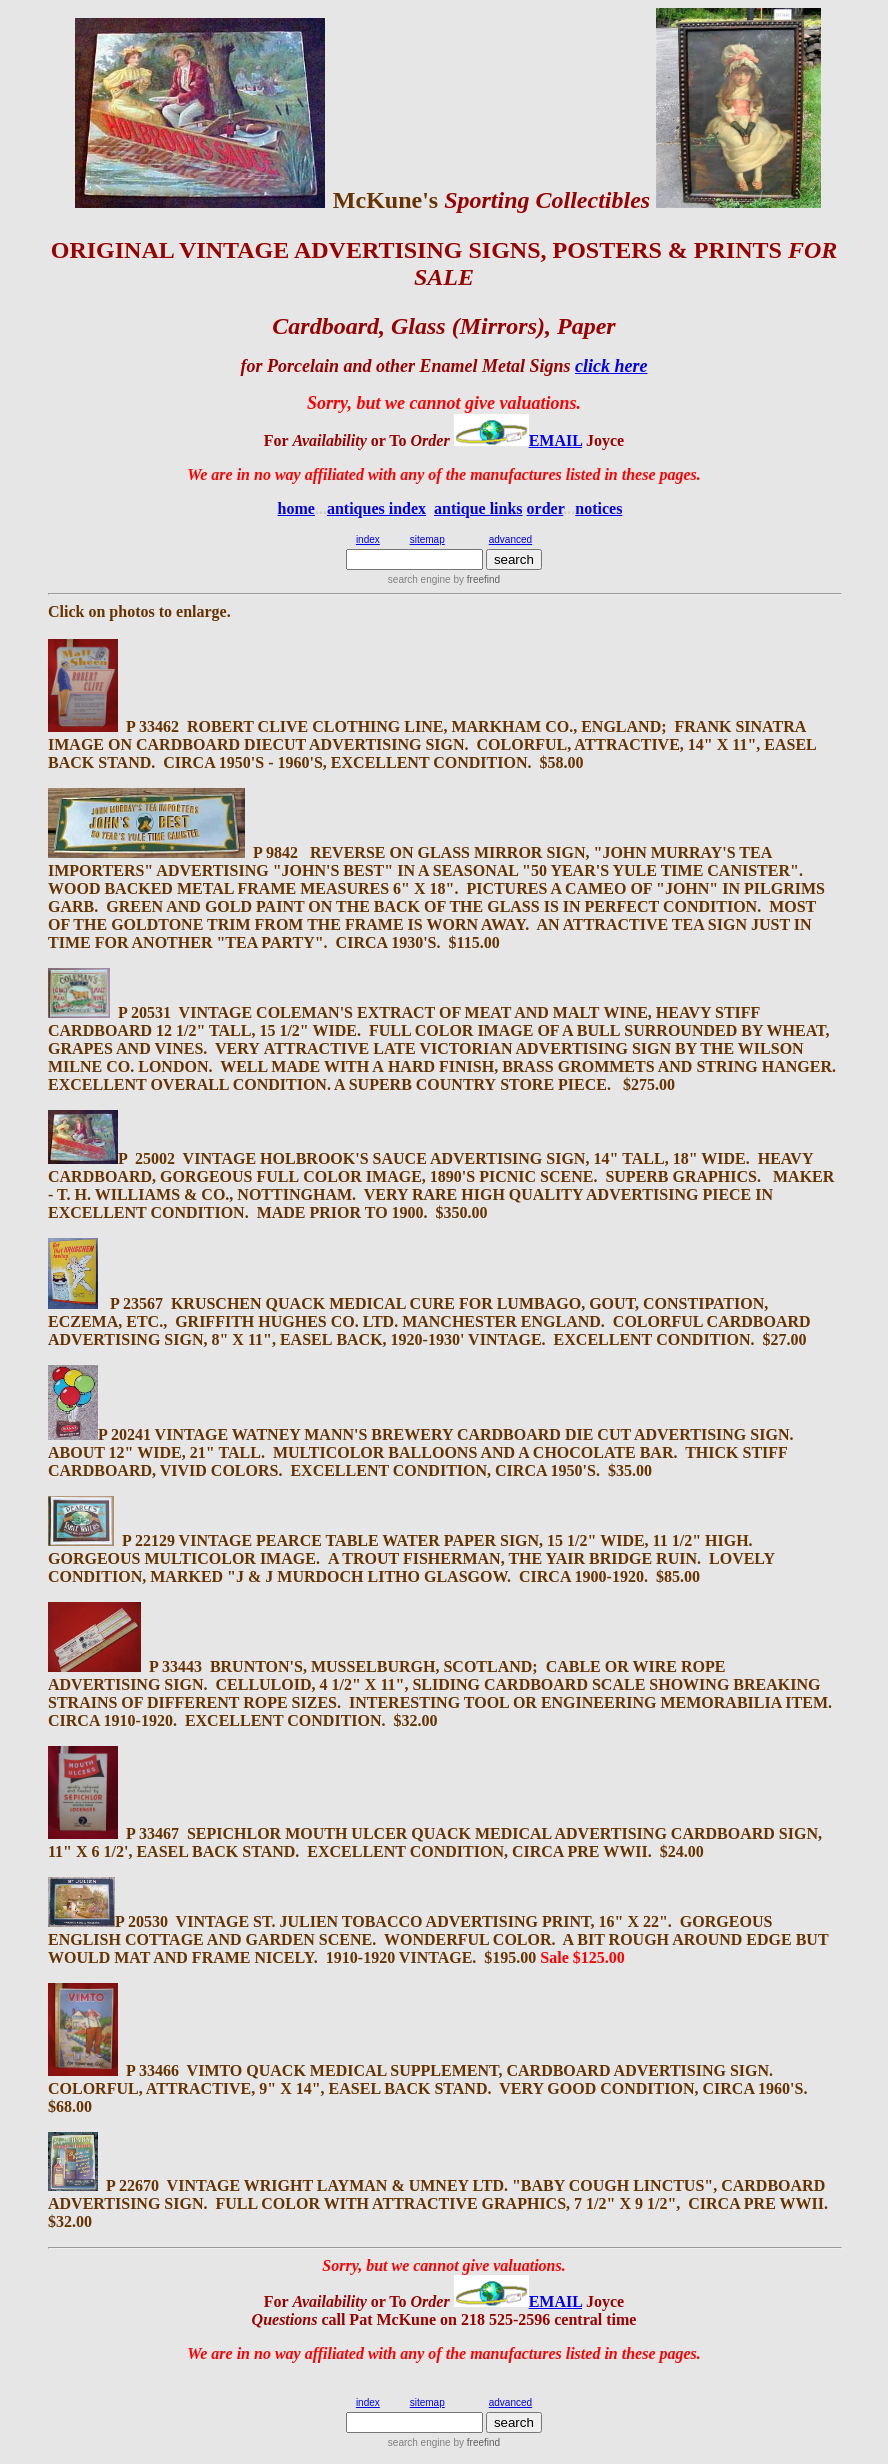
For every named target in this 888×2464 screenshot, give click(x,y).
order (545, 508)
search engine (419, 579)
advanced (510, 539)
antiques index (376, 508)
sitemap (427, 539)
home (296, 508)
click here (611, 366)
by (475, 579)
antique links (478, 508)
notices (598, 508)
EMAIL (555, 440)
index (368, 539)
